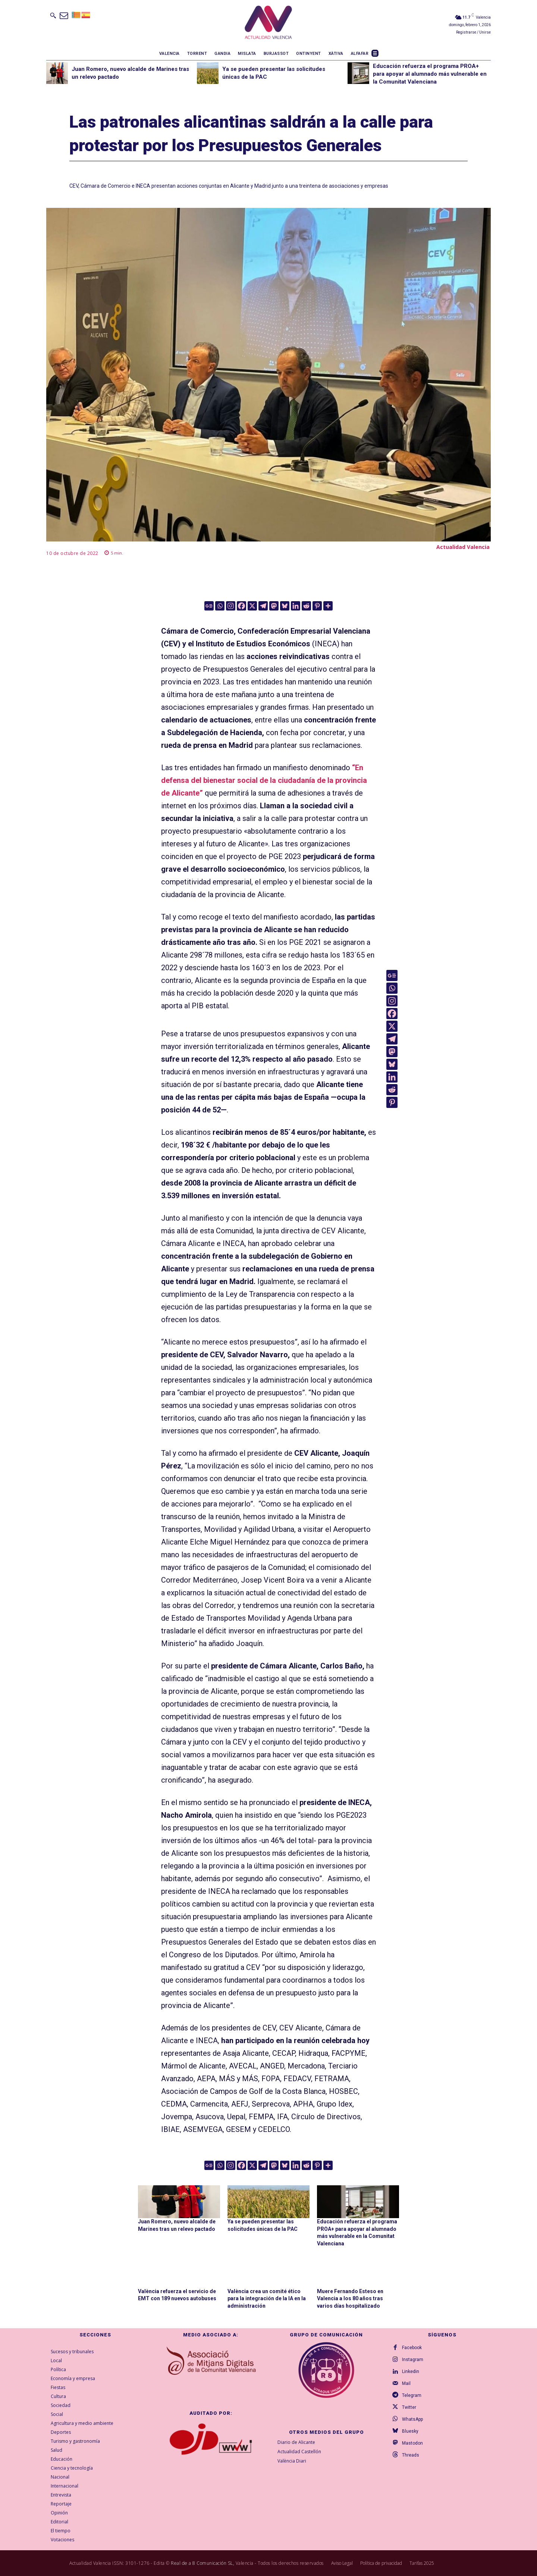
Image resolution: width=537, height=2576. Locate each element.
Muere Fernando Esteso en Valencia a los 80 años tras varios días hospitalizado (350, 2298)
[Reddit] (306, 606)
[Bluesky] (284, 606)
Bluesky (410, 2431)
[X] (252, 606)
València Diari (291, 2460)
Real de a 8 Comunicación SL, (202, 2563)
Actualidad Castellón (299, 2451)
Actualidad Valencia (463, 546)
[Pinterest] (317, 606)
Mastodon (412, 2443)
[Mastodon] (274, 606)
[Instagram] (230, 606)
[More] (328, 606)
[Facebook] (241, 606)
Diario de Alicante (296, 2442)
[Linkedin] (295, 606)
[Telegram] (263, 606)
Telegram (411, 2395)
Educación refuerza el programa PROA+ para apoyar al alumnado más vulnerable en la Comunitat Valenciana (430, 74)
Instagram (412, 2359)
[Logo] (268, 23)
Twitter (409, 2407)
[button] (53, 15)
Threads (410, 2455)
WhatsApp (412, 2419)
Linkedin (410, 2371)
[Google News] (209, 606)
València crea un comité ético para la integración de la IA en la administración (266, 2298)
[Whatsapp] (219, 606)
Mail (406, 2383)
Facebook (412, 2347)
